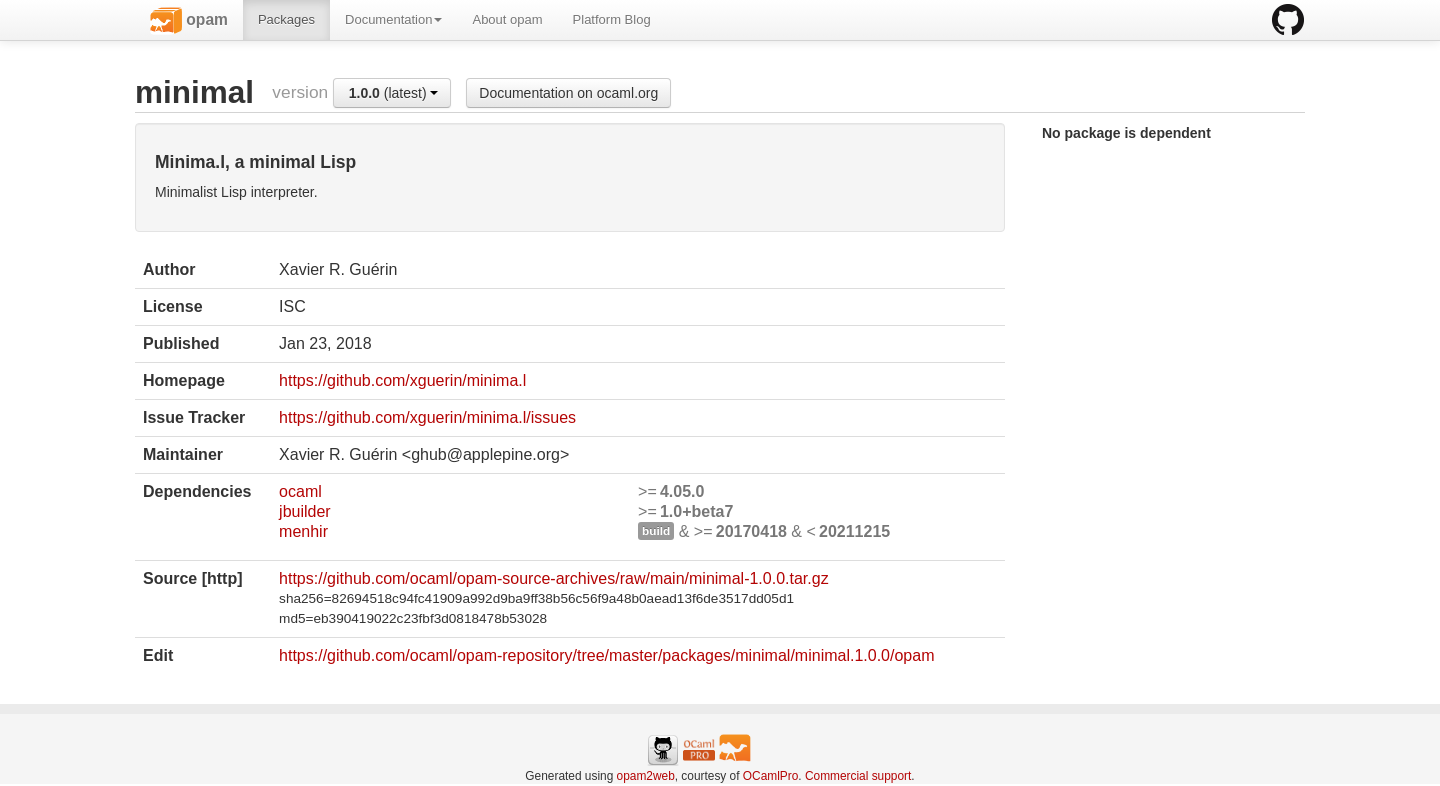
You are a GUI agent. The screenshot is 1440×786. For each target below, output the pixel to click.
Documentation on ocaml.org (568, 93)
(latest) (394, 93)
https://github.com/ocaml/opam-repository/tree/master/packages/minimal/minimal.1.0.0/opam (606, 655)
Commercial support (858, 776)
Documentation (393, 19)
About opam (507, 19)
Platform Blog (612, 19)
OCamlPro (771, 776)
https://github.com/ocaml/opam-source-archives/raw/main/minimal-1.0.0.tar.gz (554, 578)
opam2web (646, 776)
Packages (286, 19)
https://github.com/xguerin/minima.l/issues (427, 417)
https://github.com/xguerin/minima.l (402, 380)
